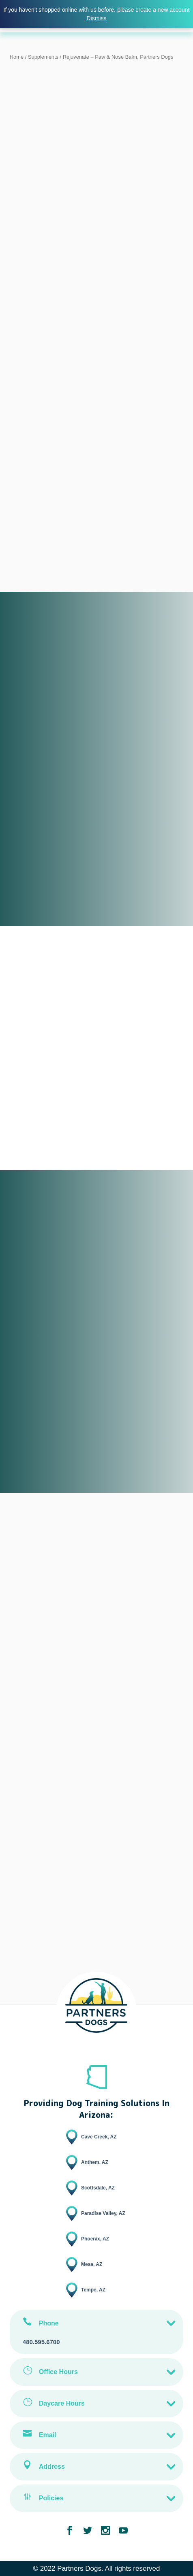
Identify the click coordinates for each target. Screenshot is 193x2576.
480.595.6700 (41, 2341)
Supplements (43, 57)
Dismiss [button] (97, 18)
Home (17, 57)
